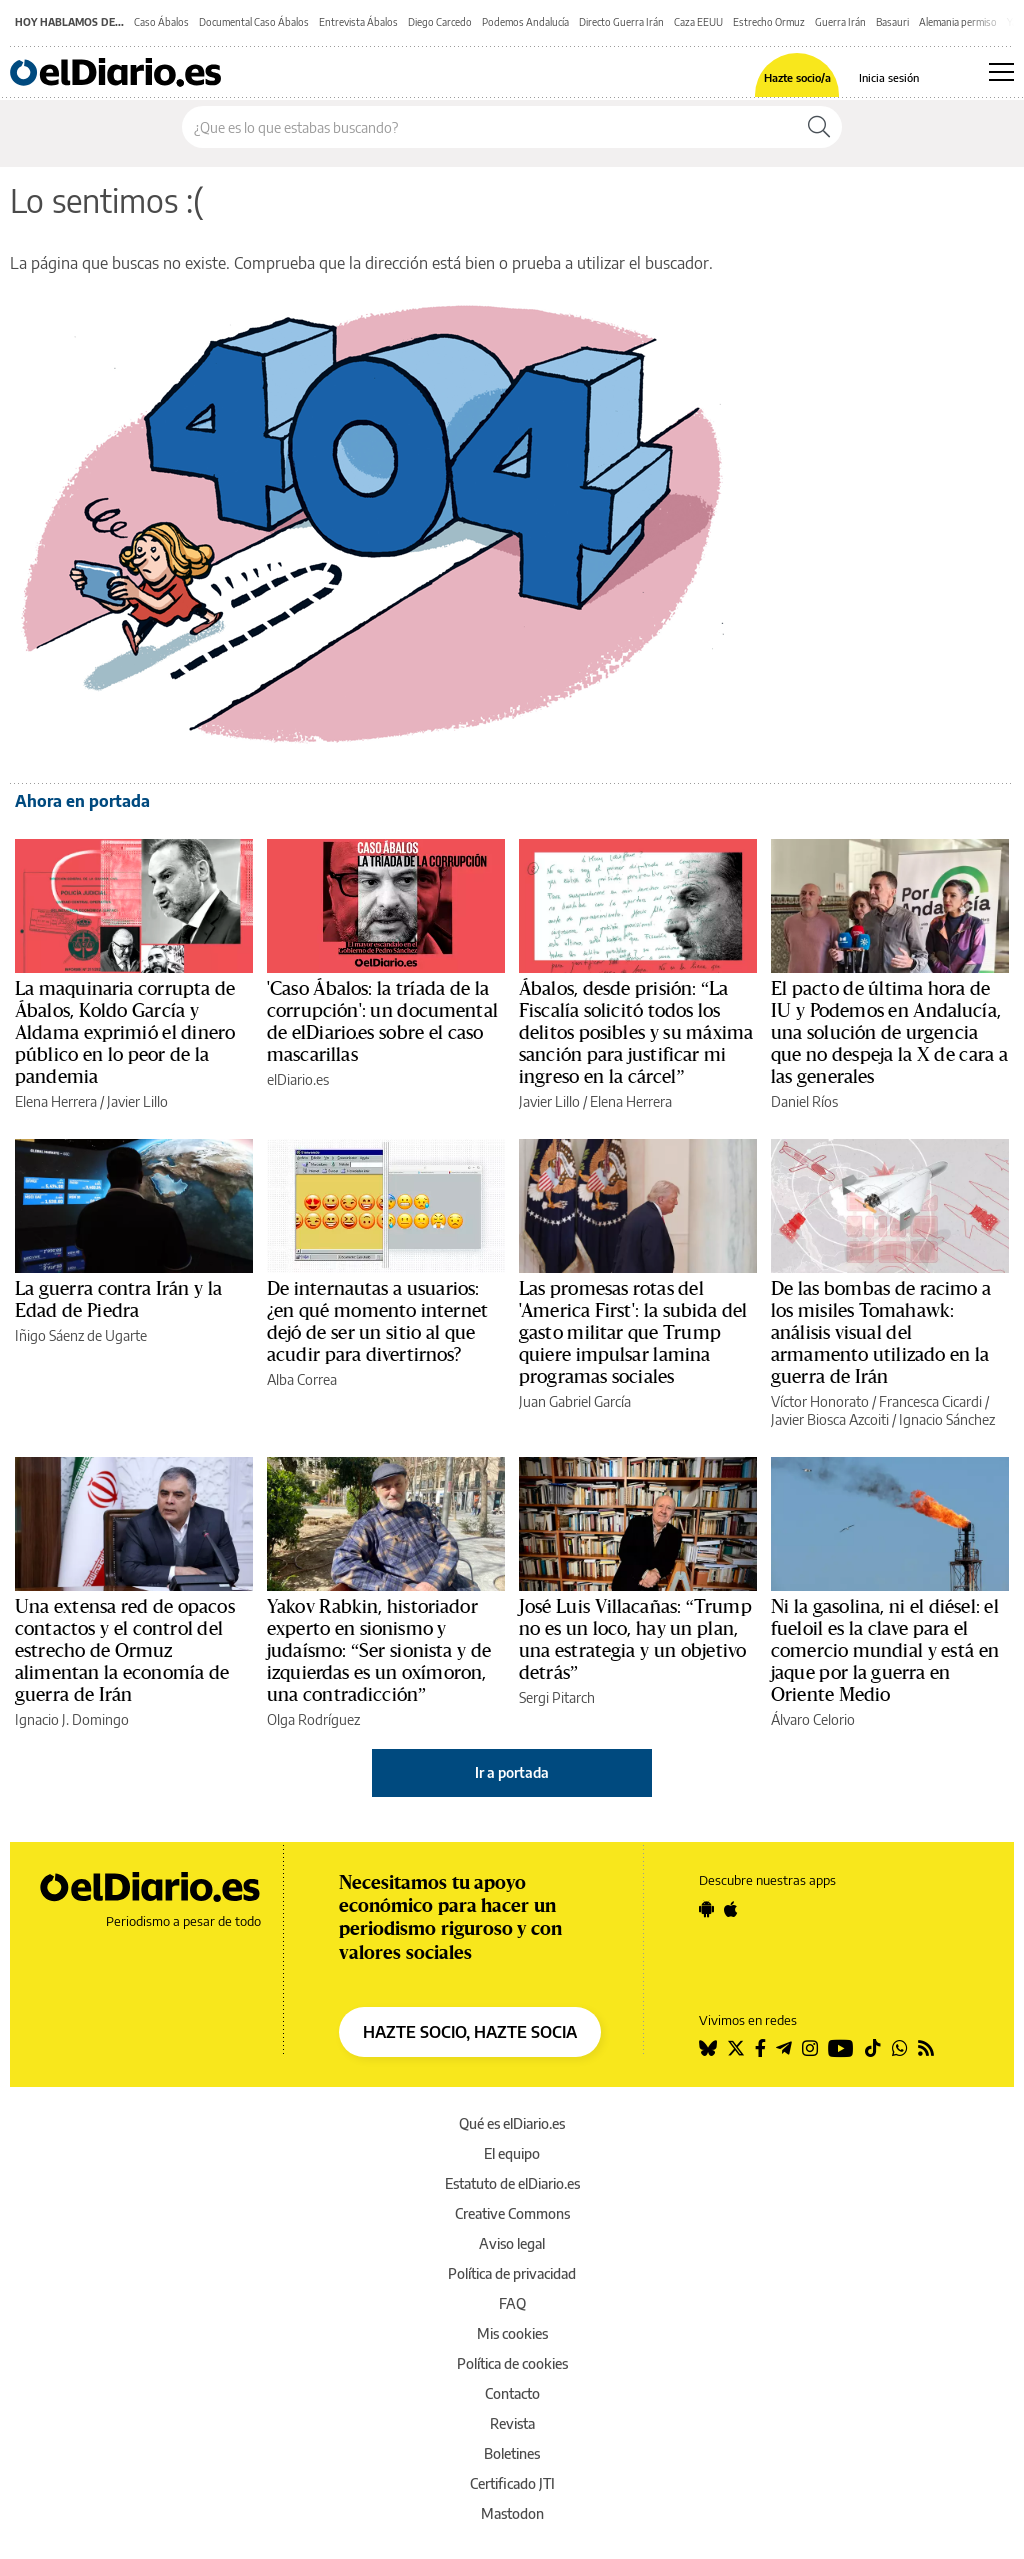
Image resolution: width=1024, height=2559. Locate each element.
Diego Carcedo (440, 22)
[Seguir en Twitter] (736, 2048)
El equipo (512, 2153)
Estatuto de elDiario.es (512, 2183)
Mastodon (512, 2513)
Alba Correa (302, 1379)
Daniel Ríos (804, 1101)
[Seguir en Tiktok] (873, 2048)
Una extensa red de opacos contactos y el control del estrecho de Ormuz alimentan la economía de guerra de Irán (125, 1651)
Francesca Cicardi (930, 1401)
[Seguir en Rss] (926, 2048)
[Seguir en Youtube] (841, 2048)
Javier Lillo (137, 1101)
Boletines (512, 2453)
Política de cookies (512, 2363)
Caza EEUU (698, 22)
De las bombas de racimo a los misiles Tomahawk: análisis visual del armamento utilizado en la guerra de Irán (881, 1333)
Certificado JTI (512, 2483)
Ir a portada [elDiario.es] (512, 1772)
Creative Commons (512, 2213)
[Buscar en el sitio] (489, 127)
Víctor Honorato (820, 1401)
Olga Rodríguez (313, 1719)
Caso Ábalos (161, 22)
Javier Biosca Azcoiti (830, 1419)
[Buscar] (819, 127)
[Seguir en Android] (706, 1909)
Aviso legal (512, 2243)
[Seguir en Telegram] (784, 2048)
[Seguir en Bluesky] (708, 2048)
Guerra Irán (840, 22)
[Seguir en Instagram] (810, 2048)
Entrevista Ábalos (358, 22)
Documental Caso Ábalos (254, 22)
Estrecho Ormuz (769, 22)
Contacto (512, 2393)
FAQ (512, 2303)
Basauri (892, 22)
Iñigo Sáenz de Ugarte (81, 1335)
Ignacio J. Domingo (72, 1719)
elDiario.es (298, 1079)
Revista (512, 2423)
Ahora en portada (82, 801)
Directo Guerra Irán (621, 22)
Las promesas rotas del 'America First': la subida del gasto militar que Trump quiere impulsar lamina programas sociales (633, 1333)
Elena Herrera (56, 1101)
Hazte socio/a (797, 77)
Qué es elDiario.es (512, 2123)
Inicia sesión (889, 77)
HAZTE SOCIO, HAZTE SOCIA (470, 2032)
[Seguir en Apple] (731, 1909)
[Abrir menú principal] (1001, 72)
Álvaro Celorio (813, 1719)
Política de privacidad (512, 2273)
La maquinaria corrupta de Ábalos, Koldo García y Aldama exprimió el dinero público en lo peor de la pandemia (125, 1033)
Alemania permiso (958, 22)
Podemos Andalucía (525, 22)
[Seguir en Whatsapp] (900, 2048)
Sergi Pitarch (557, 1697)
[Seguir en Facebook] (760, 2048)
